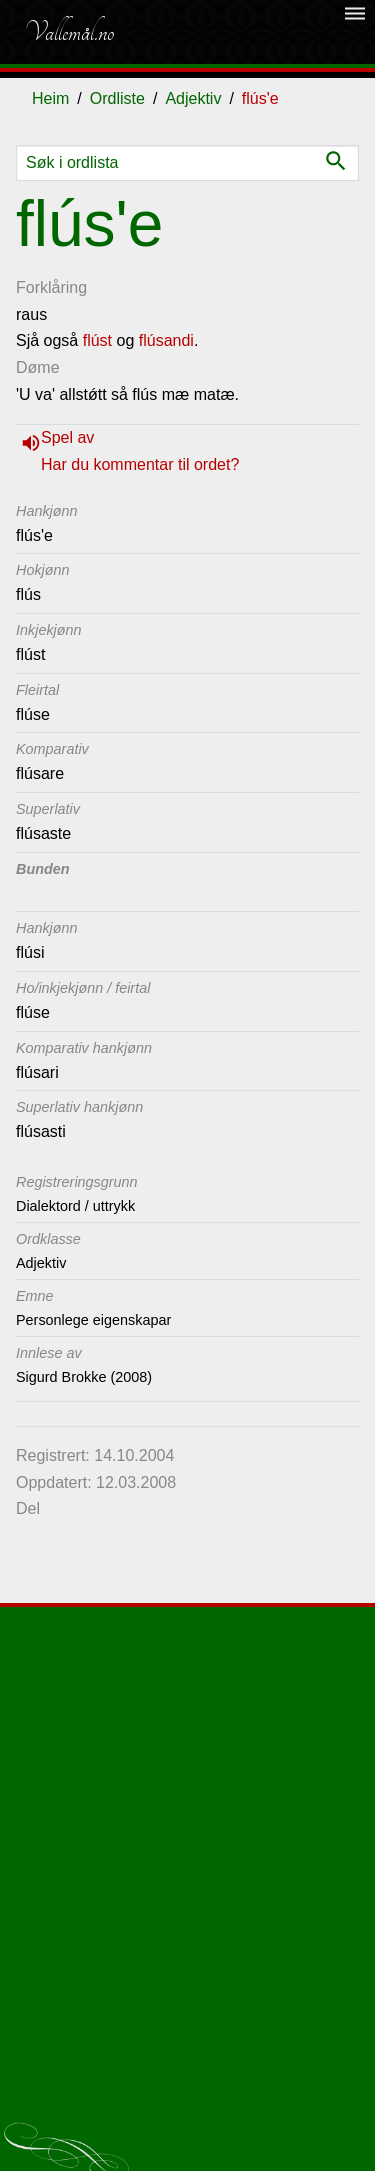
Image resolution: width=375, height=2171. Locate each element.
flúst (97, 340)
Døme (38, 367)
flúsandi (166, 340)
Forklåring (51, 287)
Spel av (67, 437)
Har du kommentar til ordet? (140, 464)
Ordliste (117, 98)
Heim (50, 98)
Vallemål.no (69, 32)
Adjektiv (193, 98)
